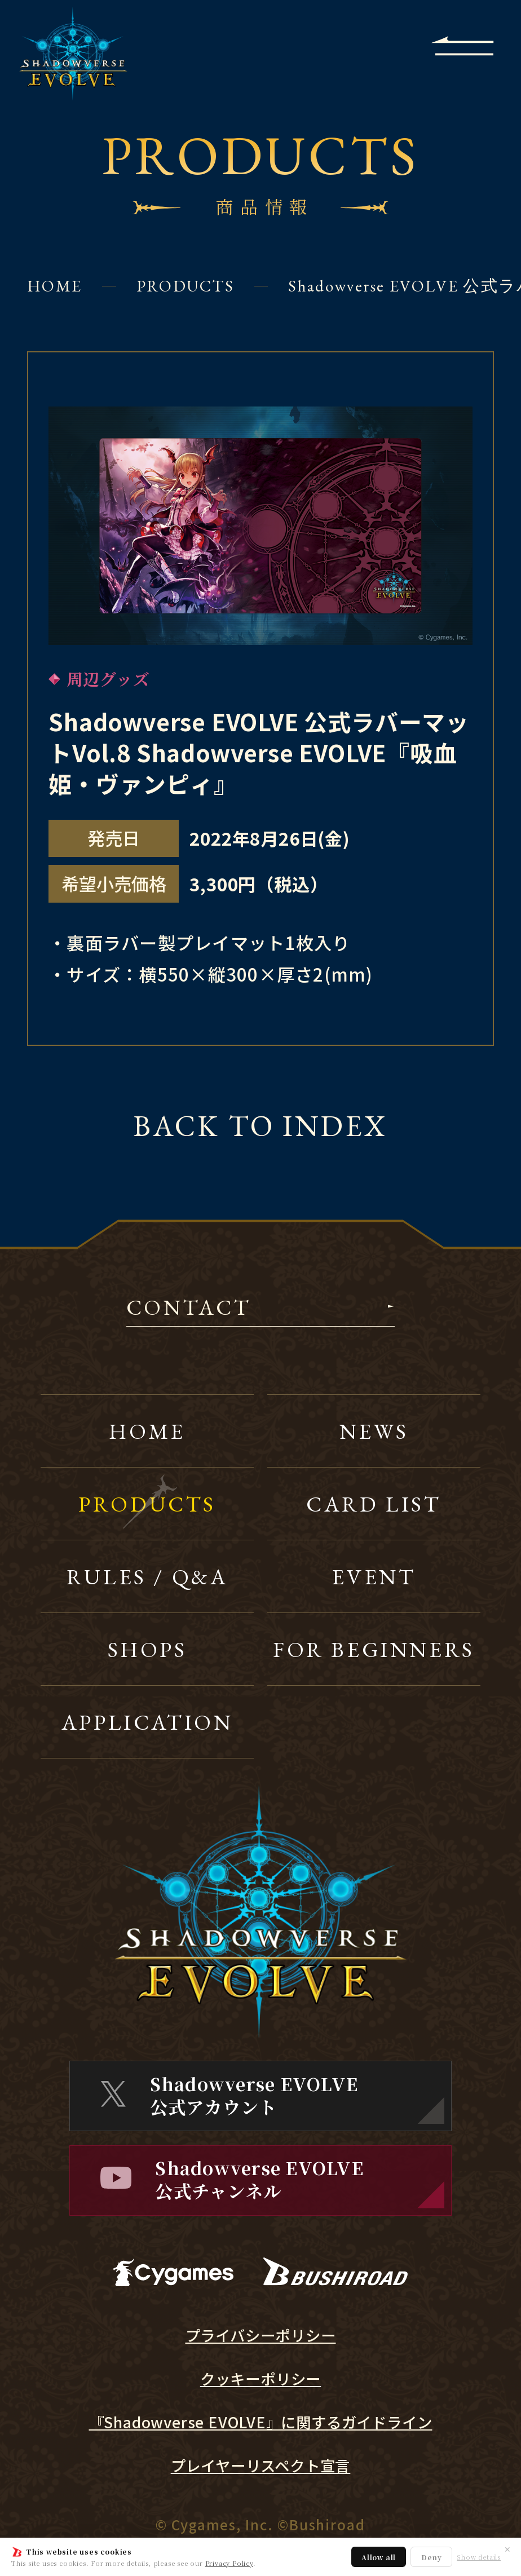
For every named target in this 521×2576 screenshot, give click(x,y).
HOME (54, 286)
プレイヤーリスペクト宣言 (261, 2465)
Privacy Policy (229, 2563)
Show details (479, 2557)
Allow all (378, 2557)
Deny (431, 2557)
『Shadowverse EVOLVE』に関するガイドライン (260, 2422)
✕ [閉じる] (507, 2549)
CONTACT (188, 1308)
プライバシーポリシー (261, 2335)
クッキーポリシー (260, 2378)
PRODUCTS (185, 286)
